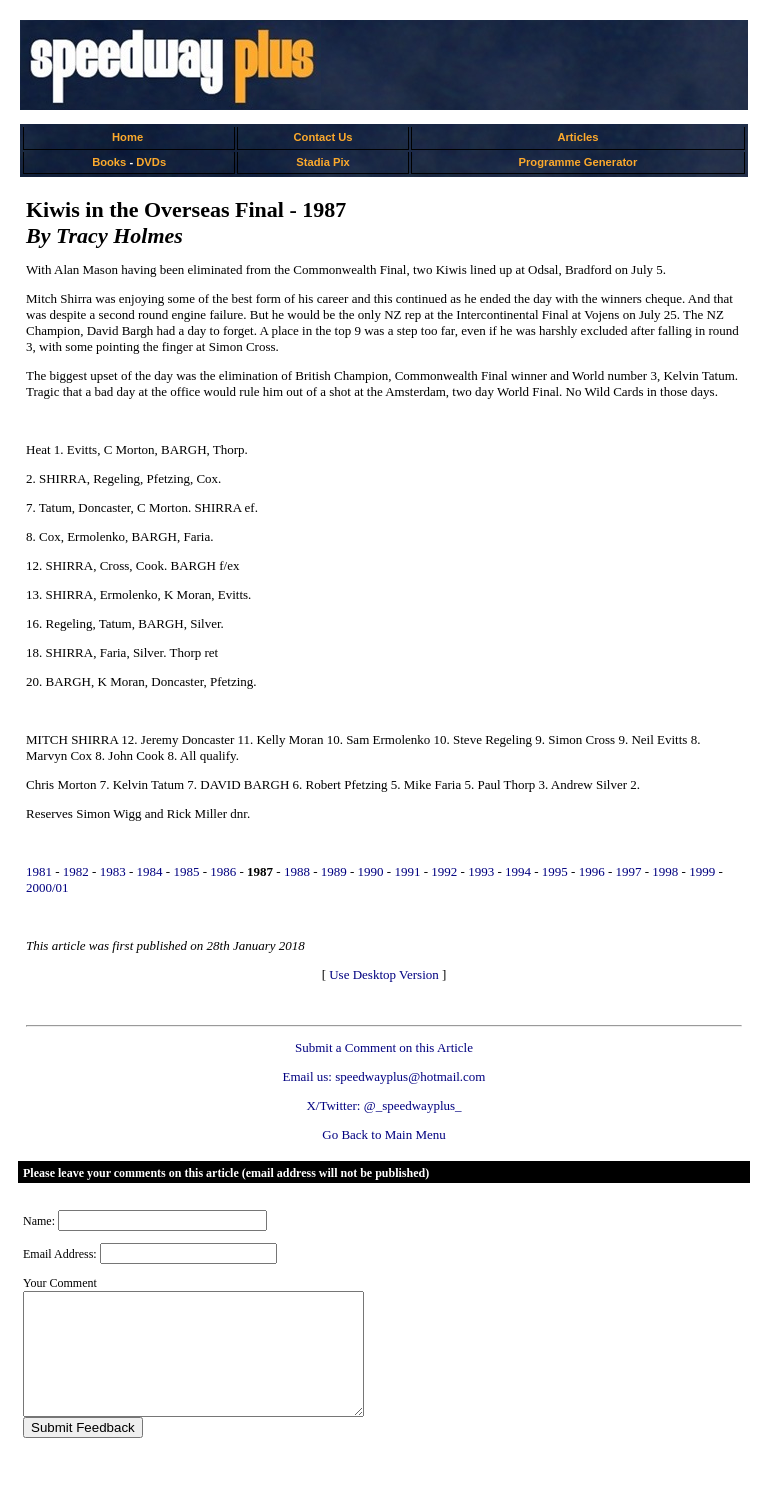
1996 (592, 871)
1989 (334, 871)
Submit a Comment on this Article (384, 1047)
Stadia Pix (322, 162)
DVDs (151, 162)
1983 (113, 871)
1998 (665, 871)
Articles (577, 137)
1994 (518, 871)
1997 (629, 871)
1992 (444, 871)
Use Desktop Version (384, 974)
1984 (150, 871)
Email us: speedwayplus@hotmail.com (384, 1076)
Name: (39, 1221)
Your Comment (60, 1283)
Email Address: (60, 1254)
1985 (186, 871)
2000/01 (47, 887)
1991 (407, 871)
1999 (702, 871)
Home (127, 137)
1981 (39, 871)
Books (109, 162)
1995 (555, 871)
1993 (481, 871)
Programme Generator (578, 162)
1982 (76, 871)
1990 (371, 871)
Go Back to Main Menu (383, 1134)
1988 (297, 871)
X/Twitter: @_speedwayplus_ (383, 1105)
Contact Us (323, 137)
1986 (223, 871)
